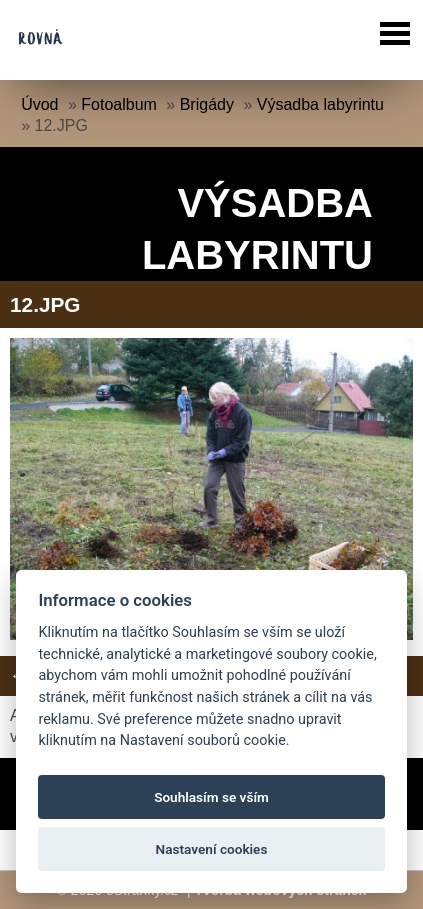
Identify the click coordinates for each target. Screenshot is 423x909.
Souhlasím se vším (211, 797)
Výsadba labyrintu (320, 104)
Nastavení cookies (212, 849)
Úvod (39, 104)
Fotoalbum (119, 104)
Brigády (207, 104)
